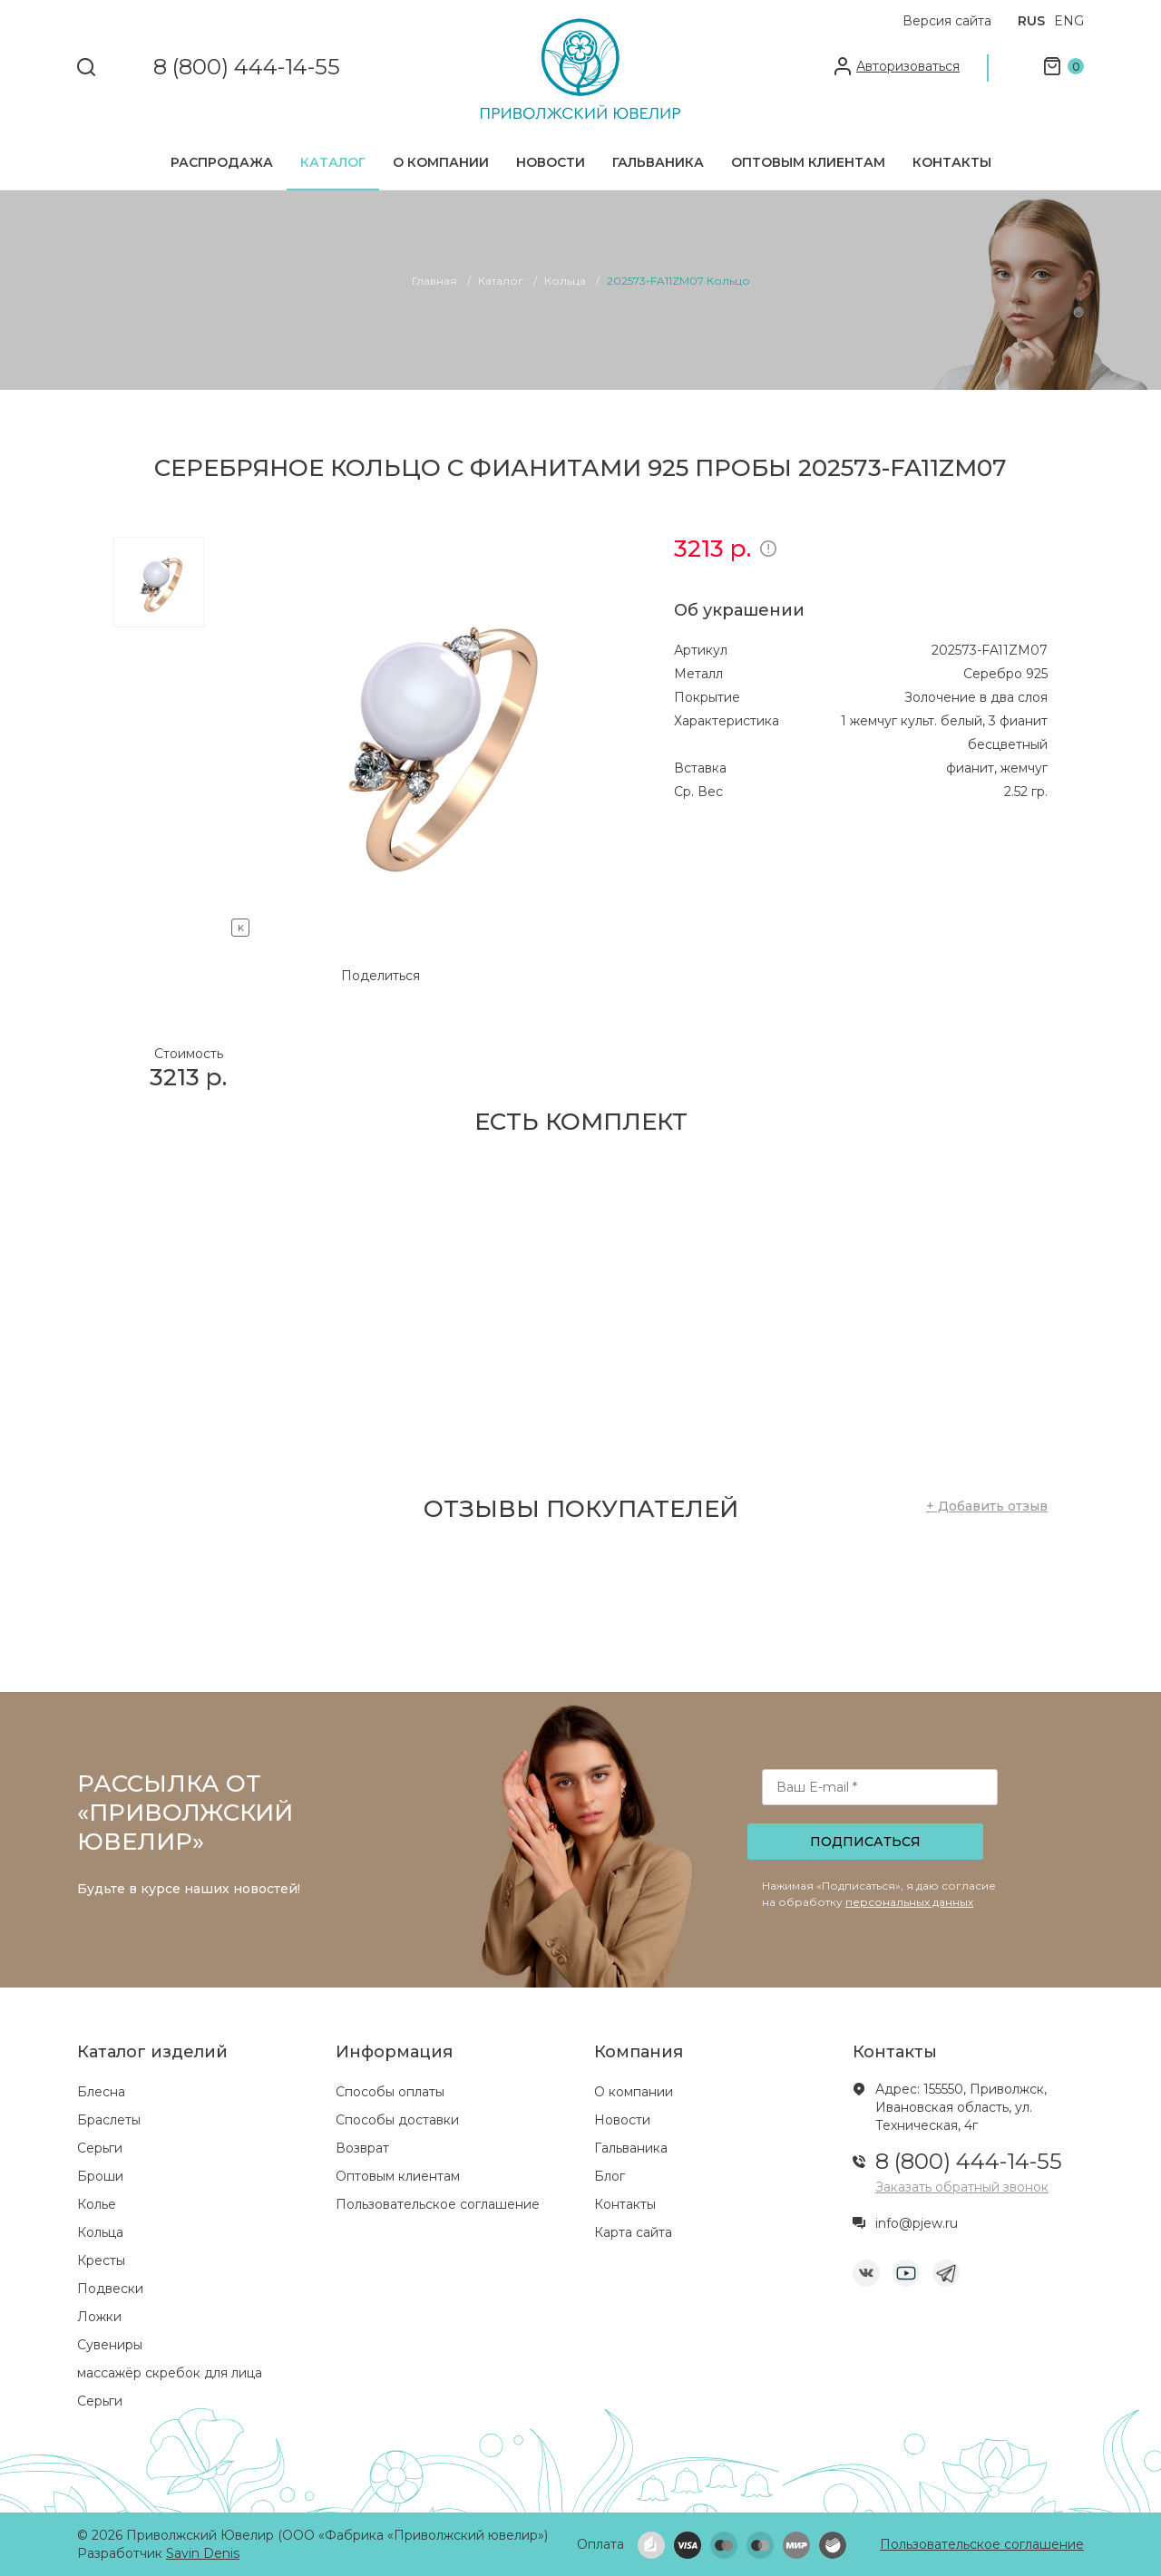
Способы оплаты (390, 2092)
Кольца (100, 2232)
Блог (609, 2176)
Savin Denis (202, 2553)
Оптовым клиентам (808, 162)
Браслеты (109, 2120)
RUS (1031, 21)
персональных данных (909, 1902)
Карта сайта (633, 2232)
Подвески (110, 2288)
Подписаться (865, 1841)
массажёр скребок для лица (169, 2373)
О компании (441, 162)
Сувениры (109, 2345)
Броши (100, 2176)
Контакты (951, 162)
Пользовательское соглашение (438, 2204)
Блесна (101, 2092)
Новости (550, 162)
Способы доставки (397, 2120)
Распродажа (222, 162)
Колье (96, 2204)
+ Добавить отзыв (987, 1506)
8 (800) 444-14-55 (246, 67)
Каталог (333, 162)
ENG (1069, 21)
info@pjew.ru (916, 2223)
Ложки (99, 2317)
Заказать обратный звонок (962, 2187)
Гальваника (658, 162)
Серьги (99, 2148)
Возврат (362, 2148)
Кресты (101, 2260)
